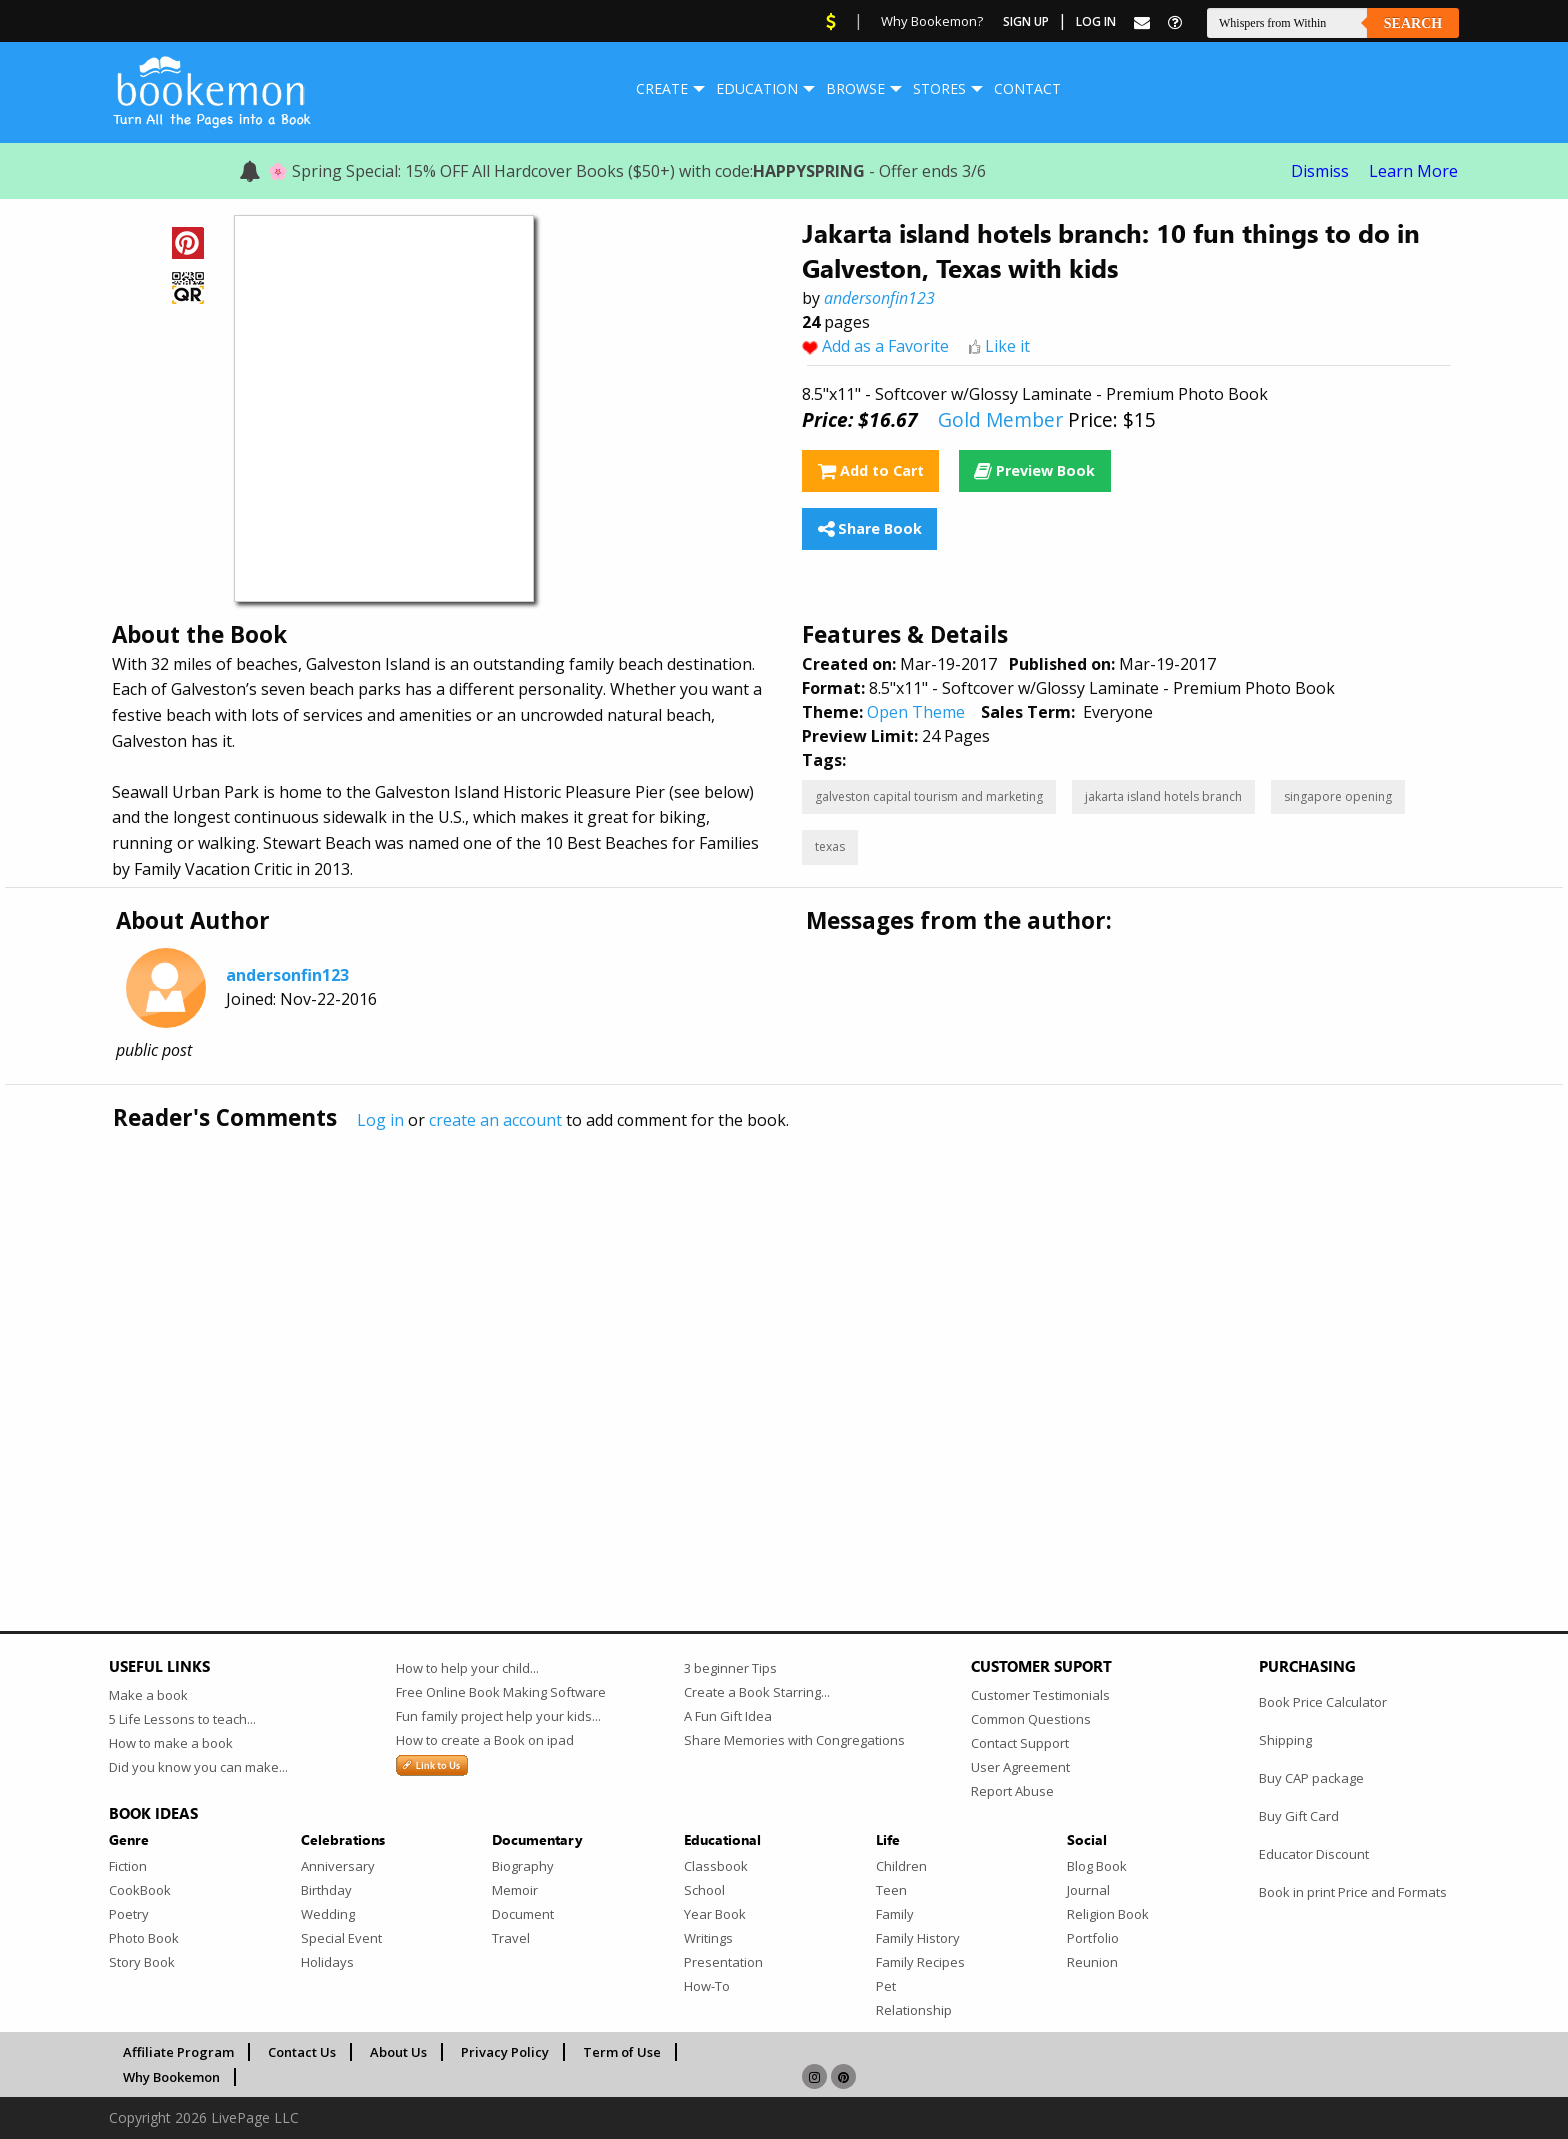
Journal (1088, 1890)
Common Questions (1031, 1719)
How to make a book (171, 1743)
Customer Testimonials (1040, 1695)
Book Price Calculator (1323, 1702)
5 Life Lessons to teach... (182, 1719)
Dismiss (1320, 171)
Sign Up (1026, 21)
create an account (495, 1120)
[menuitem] (662, 89)
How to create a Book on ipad (485, 1740)
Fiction (128, 1866)
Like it (1007, 346)
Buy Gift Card (1299, 1816)
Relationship (914, 2010)
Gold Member (1000, 419)
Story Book (142, 1962)
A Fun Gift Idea (728, 1716)
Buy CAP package (1311, 1778)
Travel (511, 1938)
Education (757, 88)
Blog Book (1097, 1866)
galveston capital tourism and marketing (929, 796)
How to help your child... (467, 1668)
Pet (886, 1986)
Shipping (1285, 1740)
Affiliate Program (178, 2052)
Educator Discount (1314, 1854)
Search (1413, 23)
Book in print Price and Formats (1353, 1892)
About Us (398, 2052)
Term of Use (622, 2052)
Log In (1096, 21)
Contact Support (1020, 1743)
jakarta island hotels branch (1163, 796)
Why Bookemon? (932, 21)
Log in (380, 1120)
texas (830, 846)
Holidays (327, 1962)
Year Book (715, 1914)
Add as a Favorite (885, 346)
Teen (891, 1890)
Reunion (1092, 1962)
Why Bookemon (171, 2077)
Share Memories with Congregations (794, 1740)
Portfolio (1093, 1938)
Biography (523, 1866)
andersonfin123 (879, 298)
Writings (708, 1938)
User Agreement (1020, 1767)
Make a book (148, 1695)
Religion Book (1108, 1914)
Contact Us (302, 2052)
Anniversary (338, 1866)
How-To (707, 1986)
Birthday (326, 1890)
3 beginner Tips (730, 1668)
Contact (1027, 88)
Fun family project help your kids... (498, 1716)
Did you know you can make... (198, 1767)
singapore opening (1338, 796)
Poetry (129, 1914)
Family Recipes (920, 1962)
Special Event (341, 1938)
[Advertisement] (709, 1339)
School (704, 1890)
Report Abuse (1012, 1791)
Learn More (1413, 171)
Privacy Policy (505, 2052)
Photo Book (144, 1938)
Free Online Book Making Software (501, 1692)
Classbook (716, 1866)
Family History (918, 1938)
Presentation (723, 1962)
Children (901, 1866)
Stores (939, 88)
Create (662, 88)
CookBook (140, 1890)
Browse (855, 88)
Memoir (515, 1890)
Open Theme (916, 712)
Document (523, 1914)
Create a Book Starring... (757, 1692)
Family (895, 1914)
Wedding (328, 1914)
